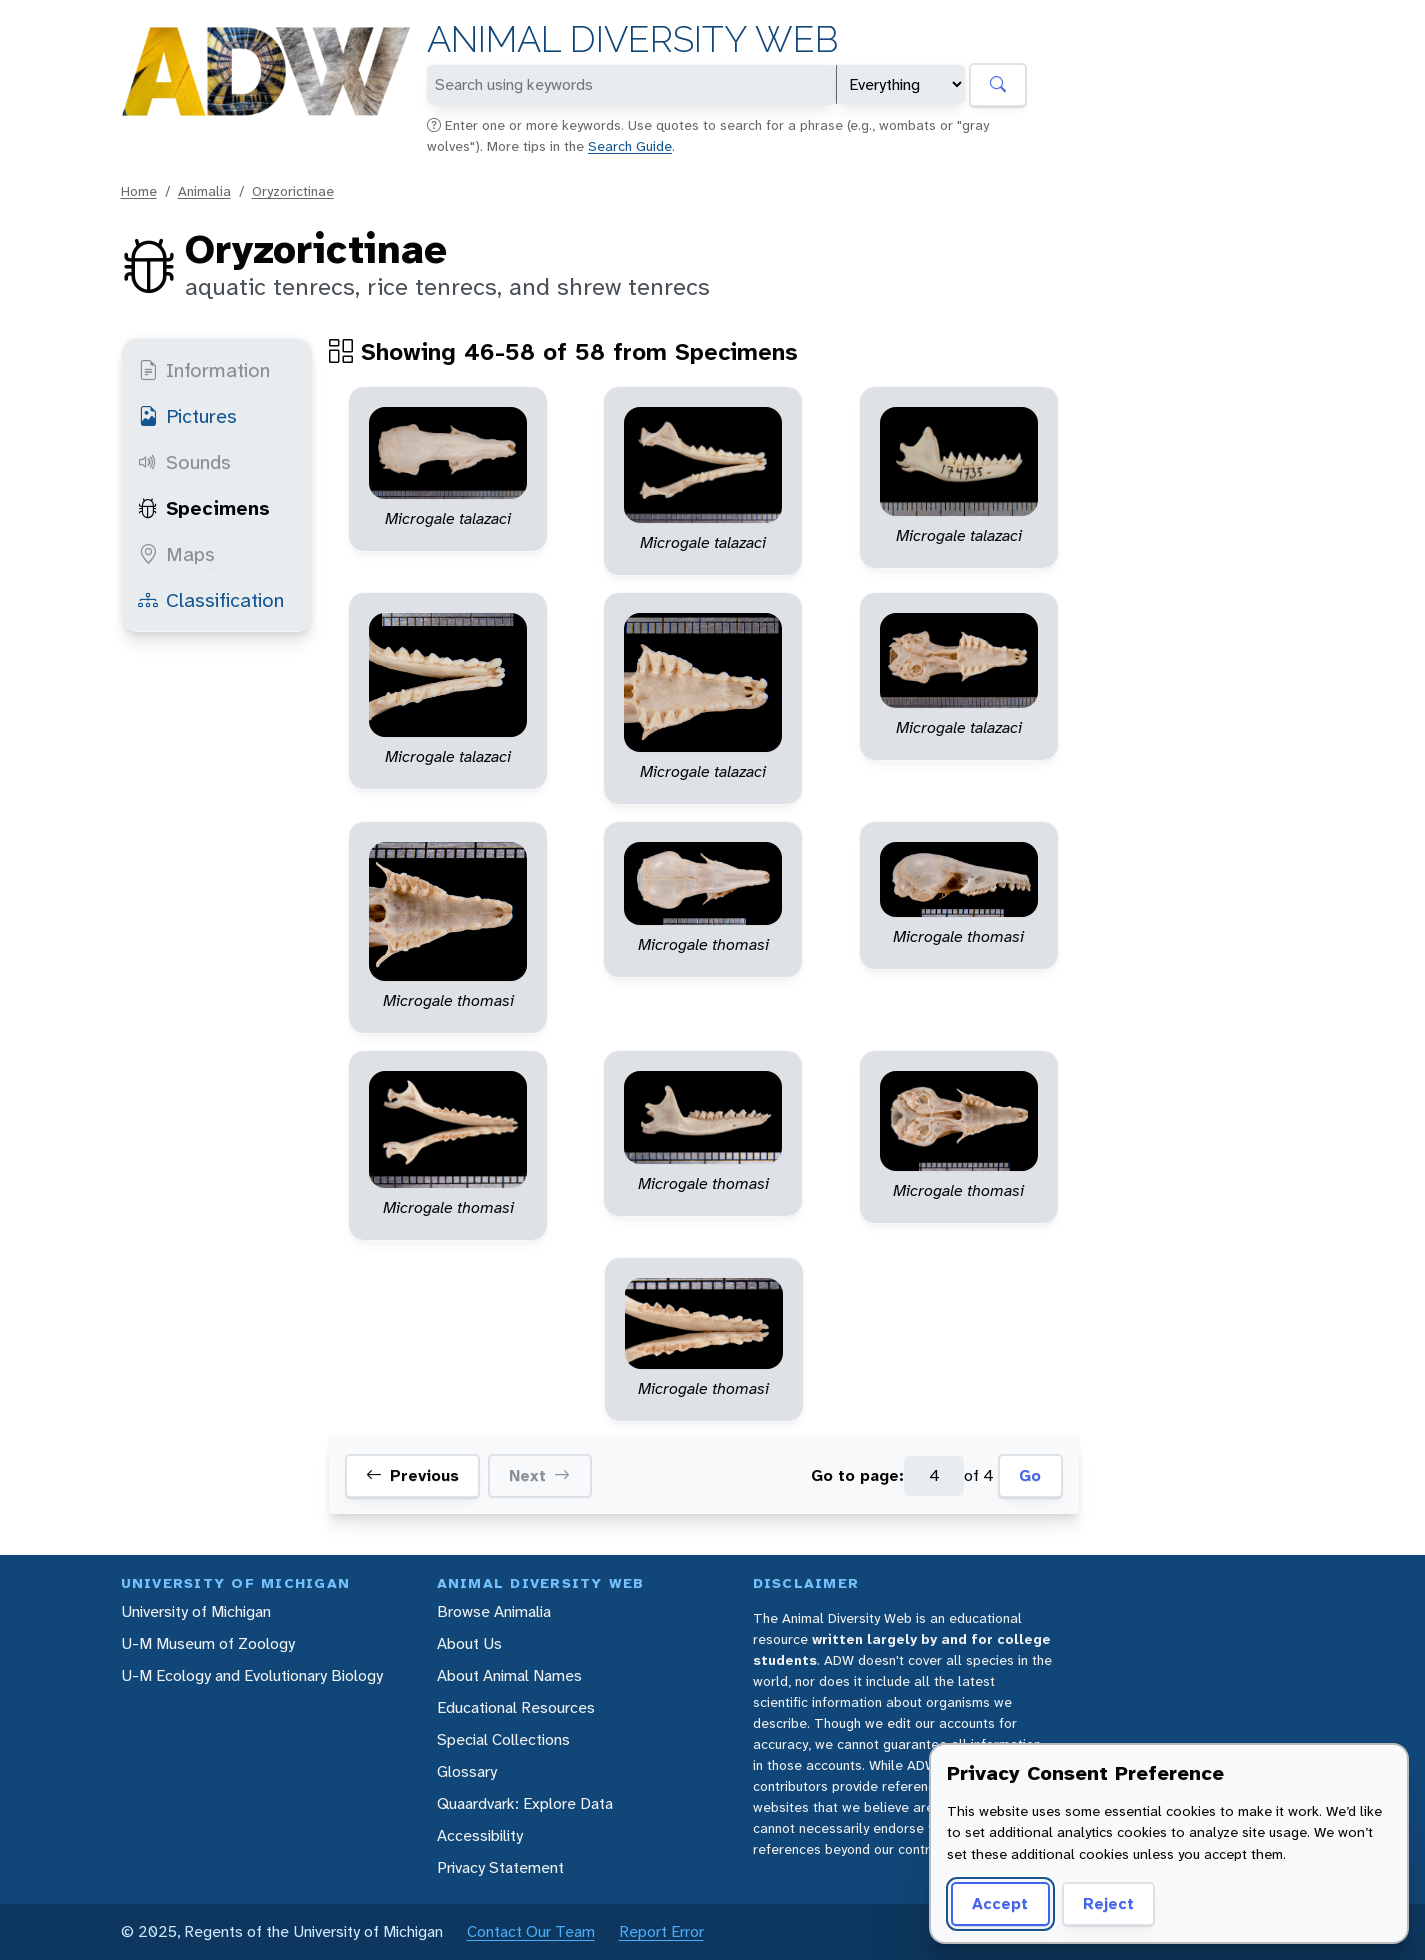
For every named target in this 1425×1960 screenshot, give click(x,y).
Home (139, 191)
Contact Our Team (531, 1931)
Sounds (184, 462)
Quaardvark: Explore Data (525, 1803)
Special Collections (503, 1739)
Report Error (661, 1931)
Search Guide (630, 146)
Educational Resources (516, 1707)
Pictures (187, 416)
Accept (1000, 1903)
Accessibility (480, 1835)
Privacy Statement (500, 1867)
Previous (412, 1476)
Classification (211, 600)
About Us (469, 1643)
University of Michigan (196, 1611)
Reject (1108, 1903)
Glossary (467, 1771)
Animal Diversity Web (632, 39)
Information (204, 370)
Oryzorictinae (293, 191)
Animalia (204, 191)
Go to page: (857, 1475)
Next (539, 1476)
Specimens (204, 508)
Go (1030, 1475)
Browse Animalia (494, 1611)
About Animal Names (509, 1675)
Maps (176, 554)
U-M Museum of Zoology (208, 1643)
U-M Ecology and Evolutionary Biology (252, 1675)
